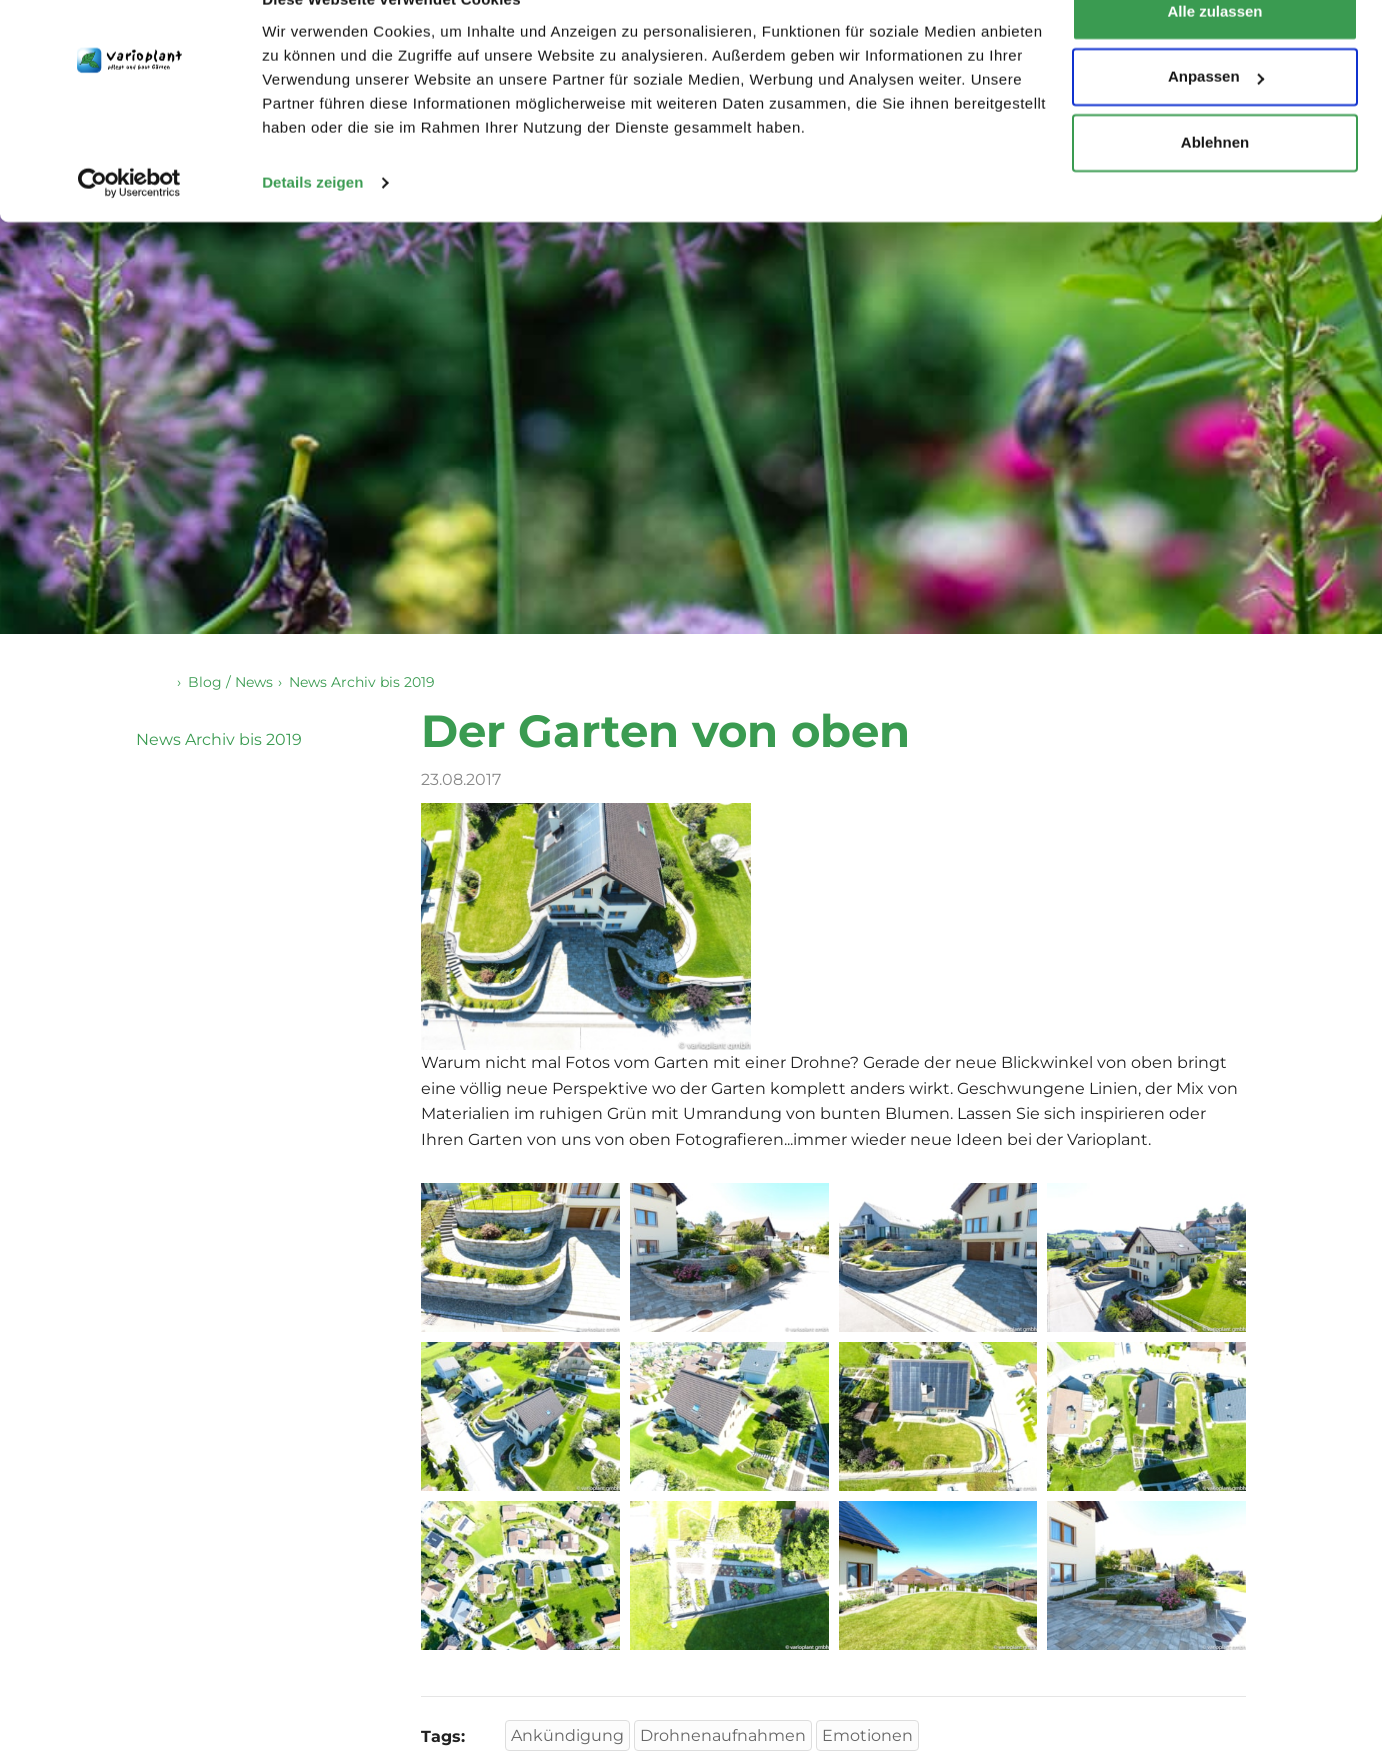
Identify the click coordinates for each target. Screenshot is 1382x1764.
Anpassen (1216, 118)
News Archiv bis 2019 (219, 740)
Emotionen (867, 1736)
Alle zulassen (1214, 52)
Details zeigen (312, 223)
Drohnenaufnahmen (723, 1736)
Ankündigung (567, 1736)
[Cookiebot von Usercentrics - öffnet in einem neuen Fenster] (129, 224)
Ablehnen (1215, 183)
